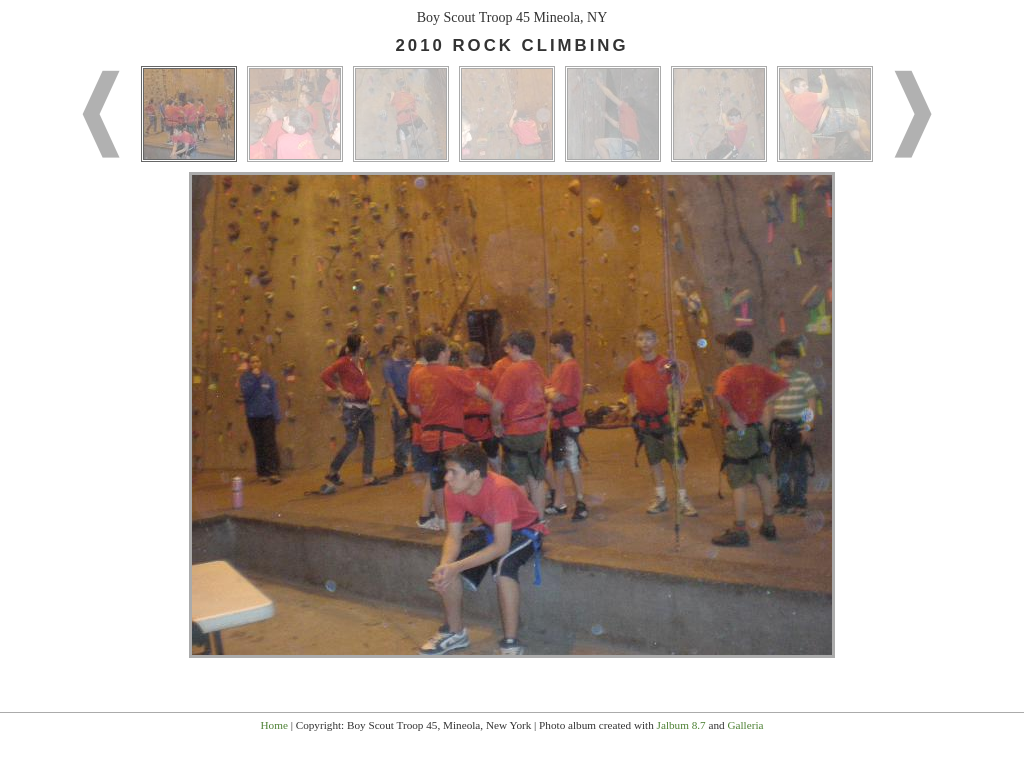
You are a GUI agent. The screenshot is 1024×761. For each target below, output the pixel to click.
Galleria (745, 725)
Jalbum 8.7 (681, 725)
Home (274, 725)
